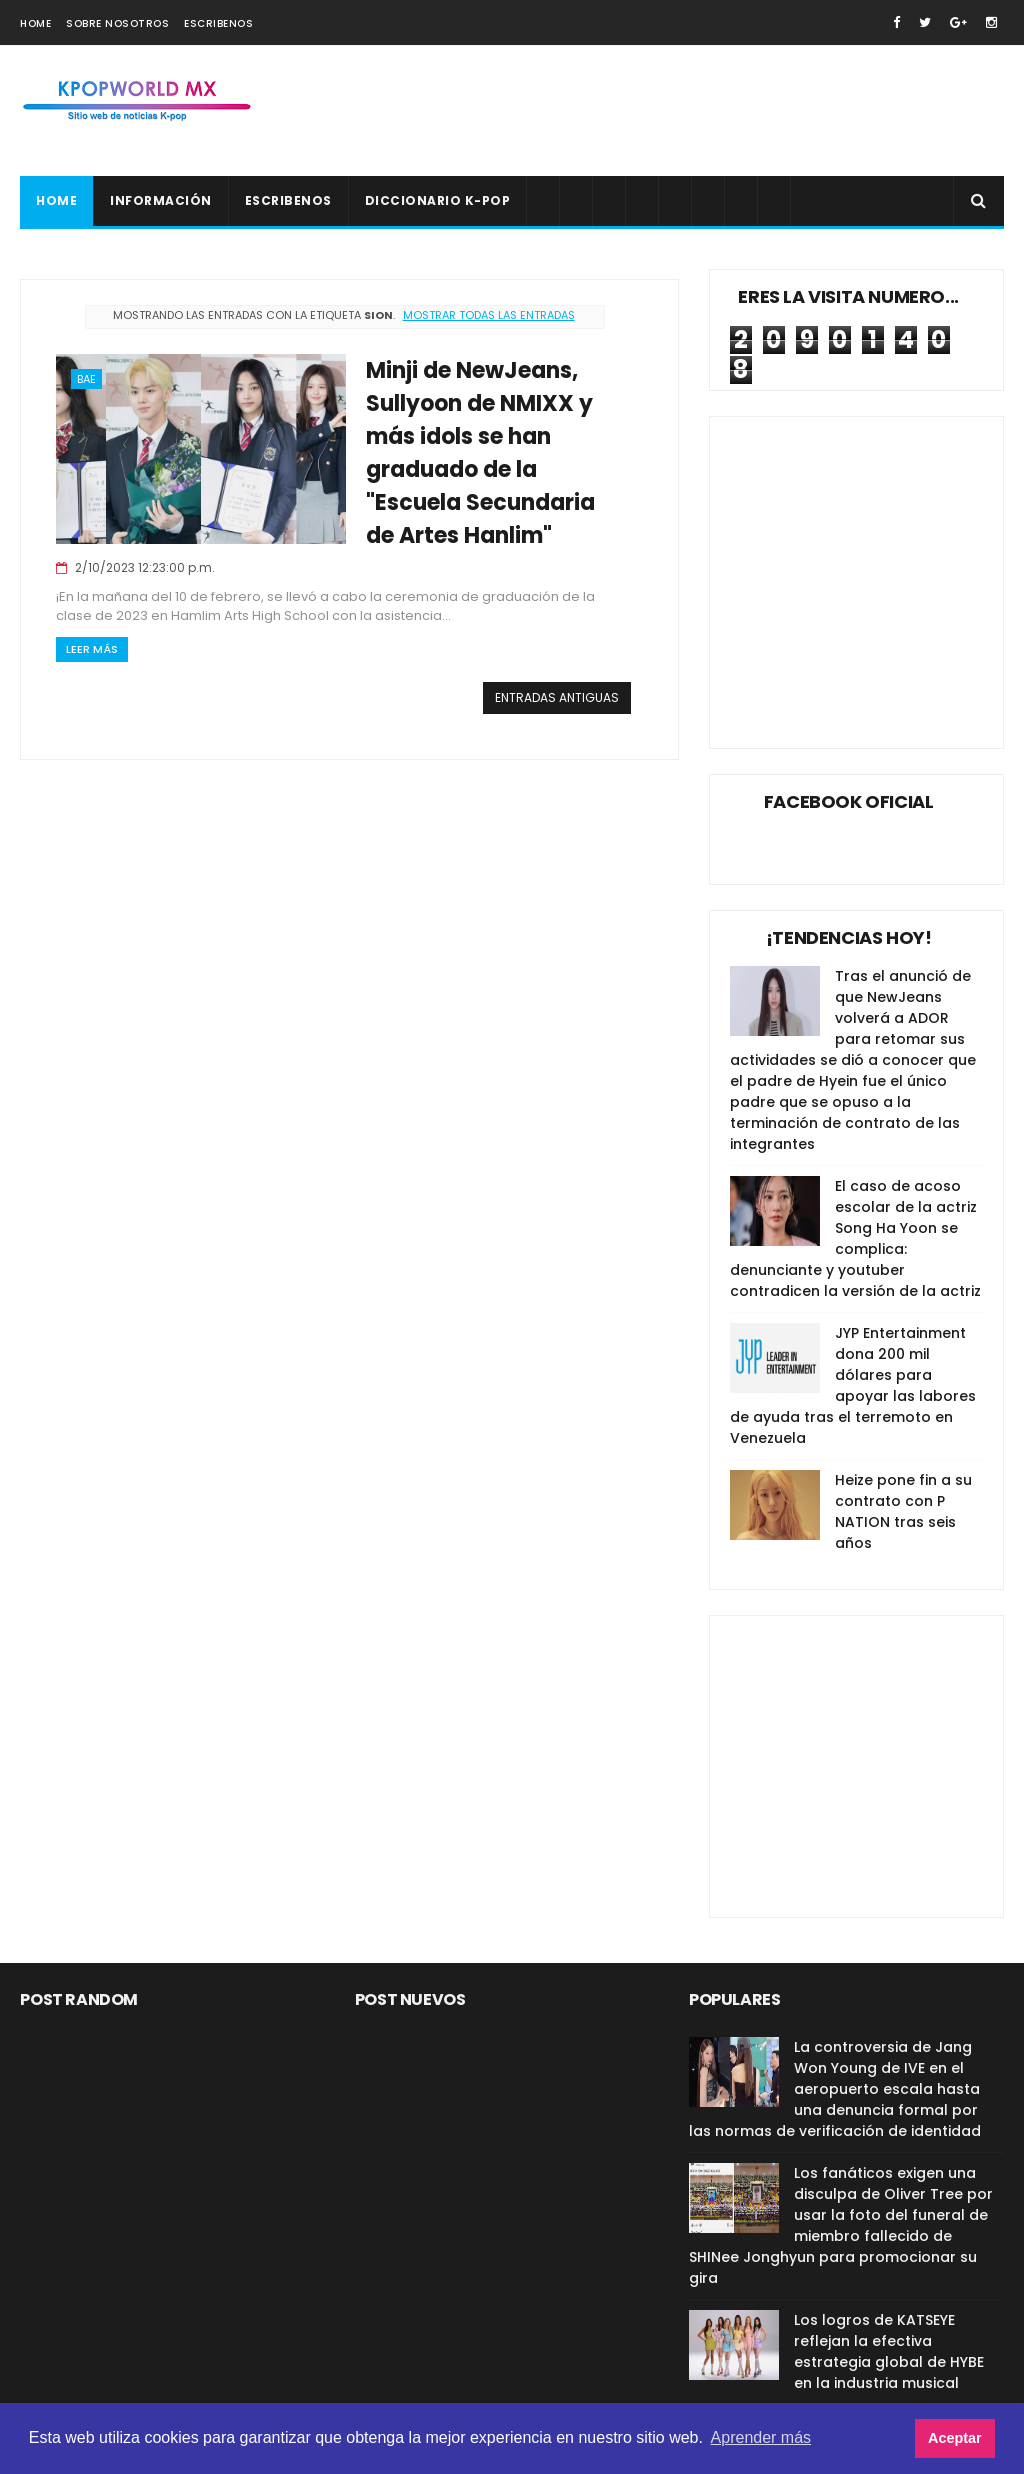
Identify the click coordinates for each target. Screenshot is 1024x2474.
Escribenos (218, 23)
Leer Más (92, 649)
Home (35, 23)
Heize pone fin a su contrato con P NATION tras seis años (903, 1511)
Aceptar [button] (955, 2438)
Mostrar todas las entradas (489, 315)
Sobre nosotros (117, 23)
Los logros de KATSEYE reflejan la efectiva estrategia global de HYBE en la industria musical (889, 2351)
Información (161, 200)
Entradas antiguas (557, 697)
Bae (86, 379)
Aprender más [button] (761, 2437)
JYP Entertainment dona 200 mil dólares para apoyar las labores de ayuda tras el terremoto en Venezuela (853, 1385)
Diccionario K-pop (438, 200)
